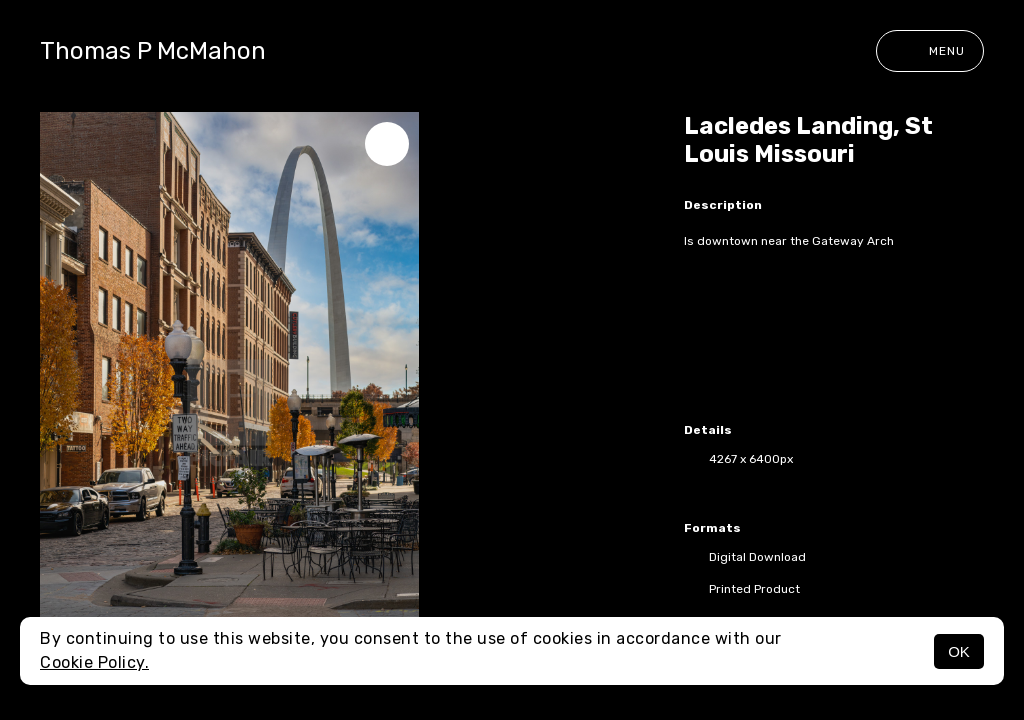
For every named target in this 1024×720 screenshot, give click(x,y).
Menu (930, 51)
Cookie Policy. (94, 662)
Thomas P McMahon (153, 51)
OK (959, 651)
